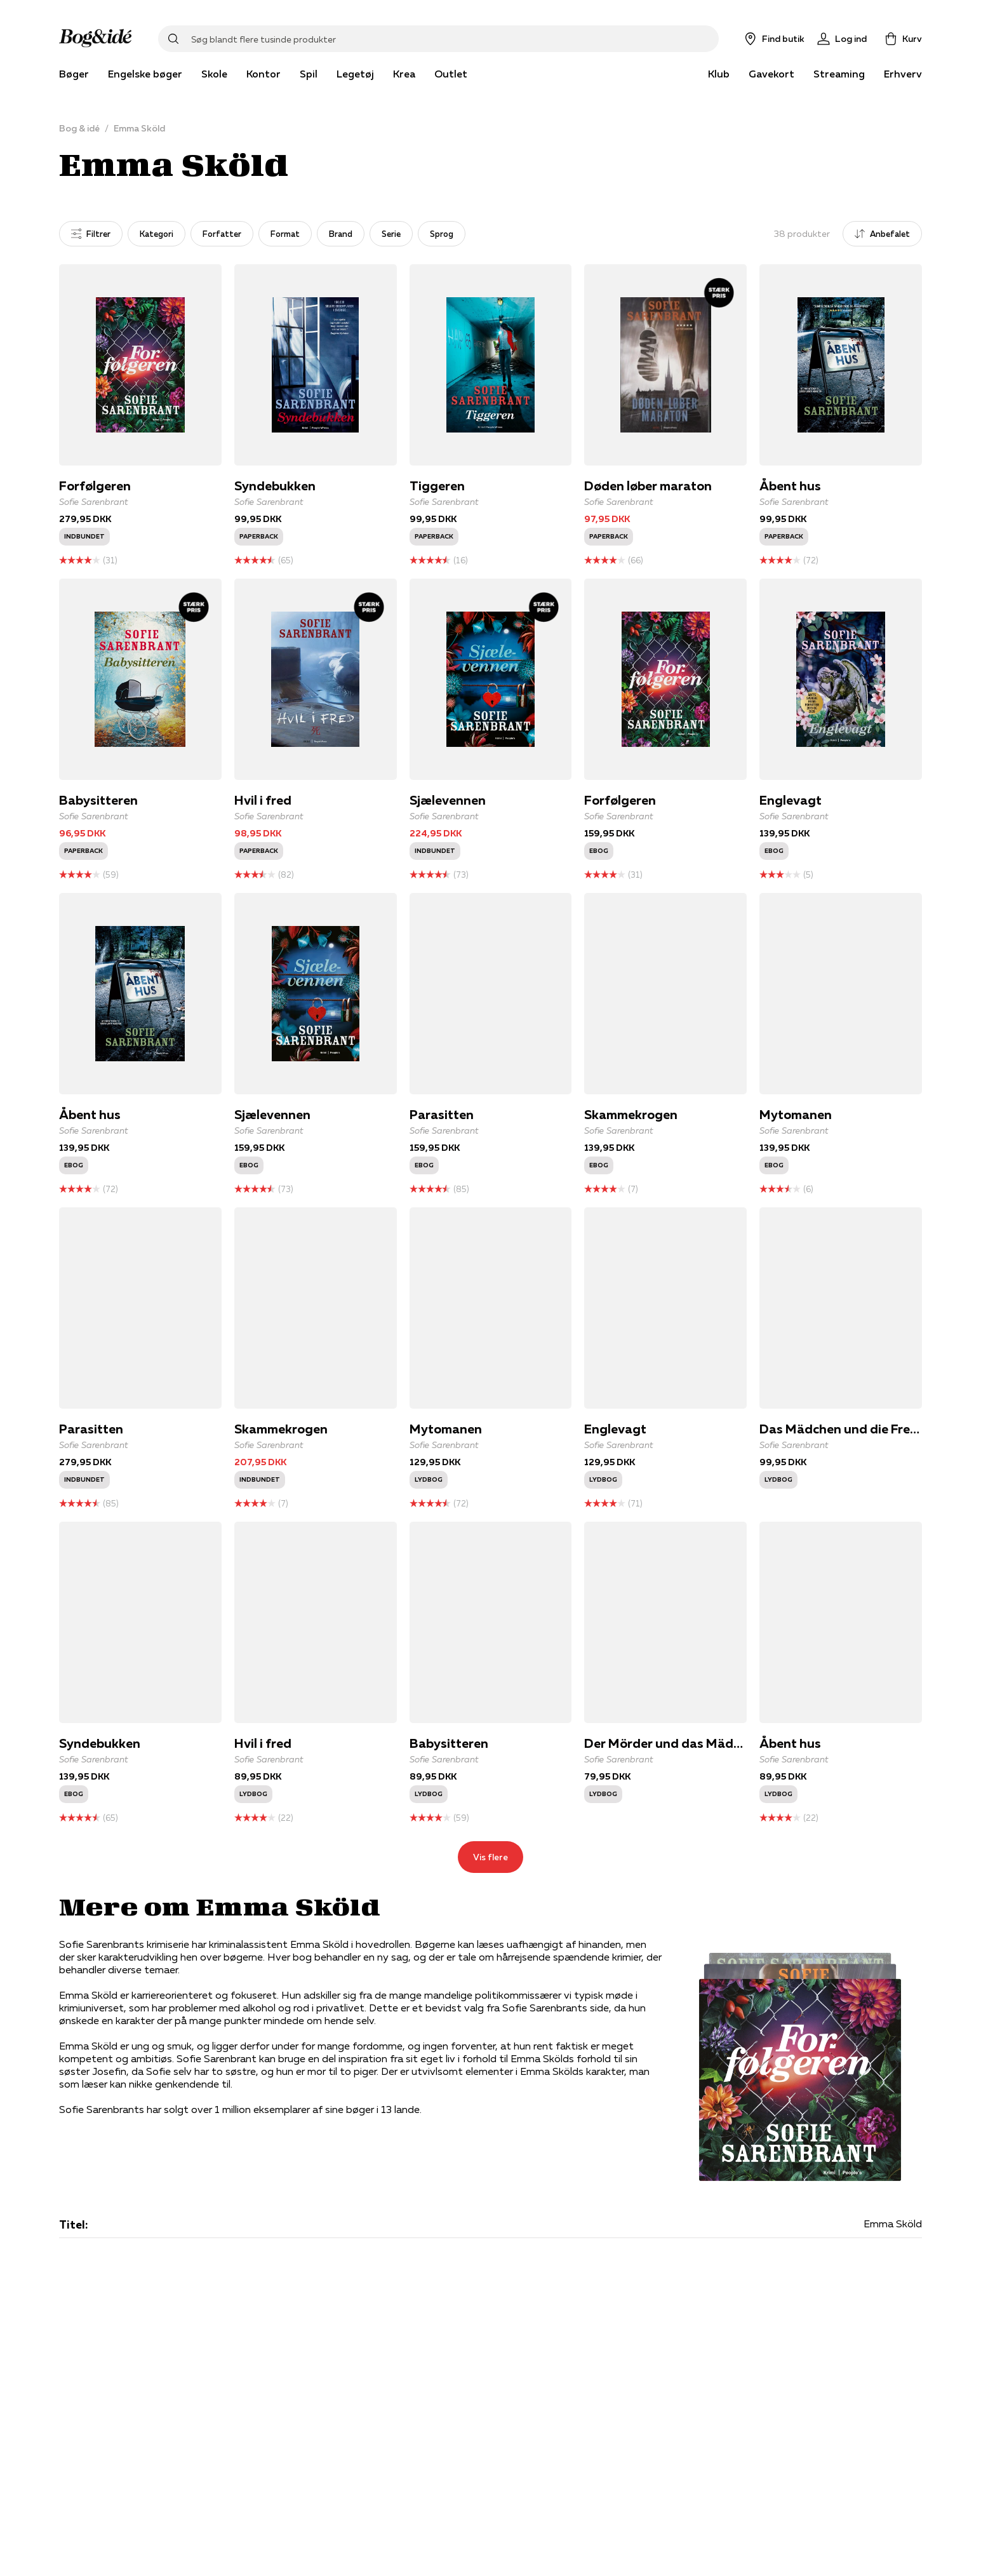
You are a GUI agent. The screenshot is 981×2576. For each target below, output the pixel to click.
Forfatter (222, 234)
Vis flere (490, 1857)
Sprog (441, 234)
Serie (391, 234)
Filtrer (90, 234)
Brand (340, 234)
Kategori (156, 234)
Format (285, 234)
